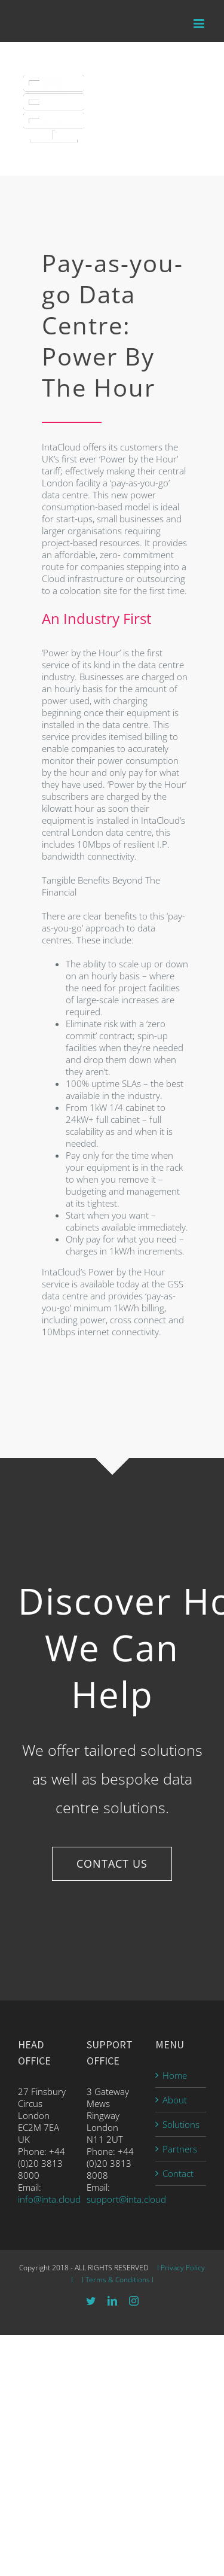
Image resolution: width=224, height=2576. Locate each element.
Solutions (181, 2124)
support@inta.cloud (126, 2199)
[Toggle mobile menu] (200, 23)
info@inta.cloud (49, 2199)
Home (174, 2075)
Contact (178, 2173)
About (174, 2100)
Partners (179, 2149)
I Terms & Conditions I (117, 2279)
